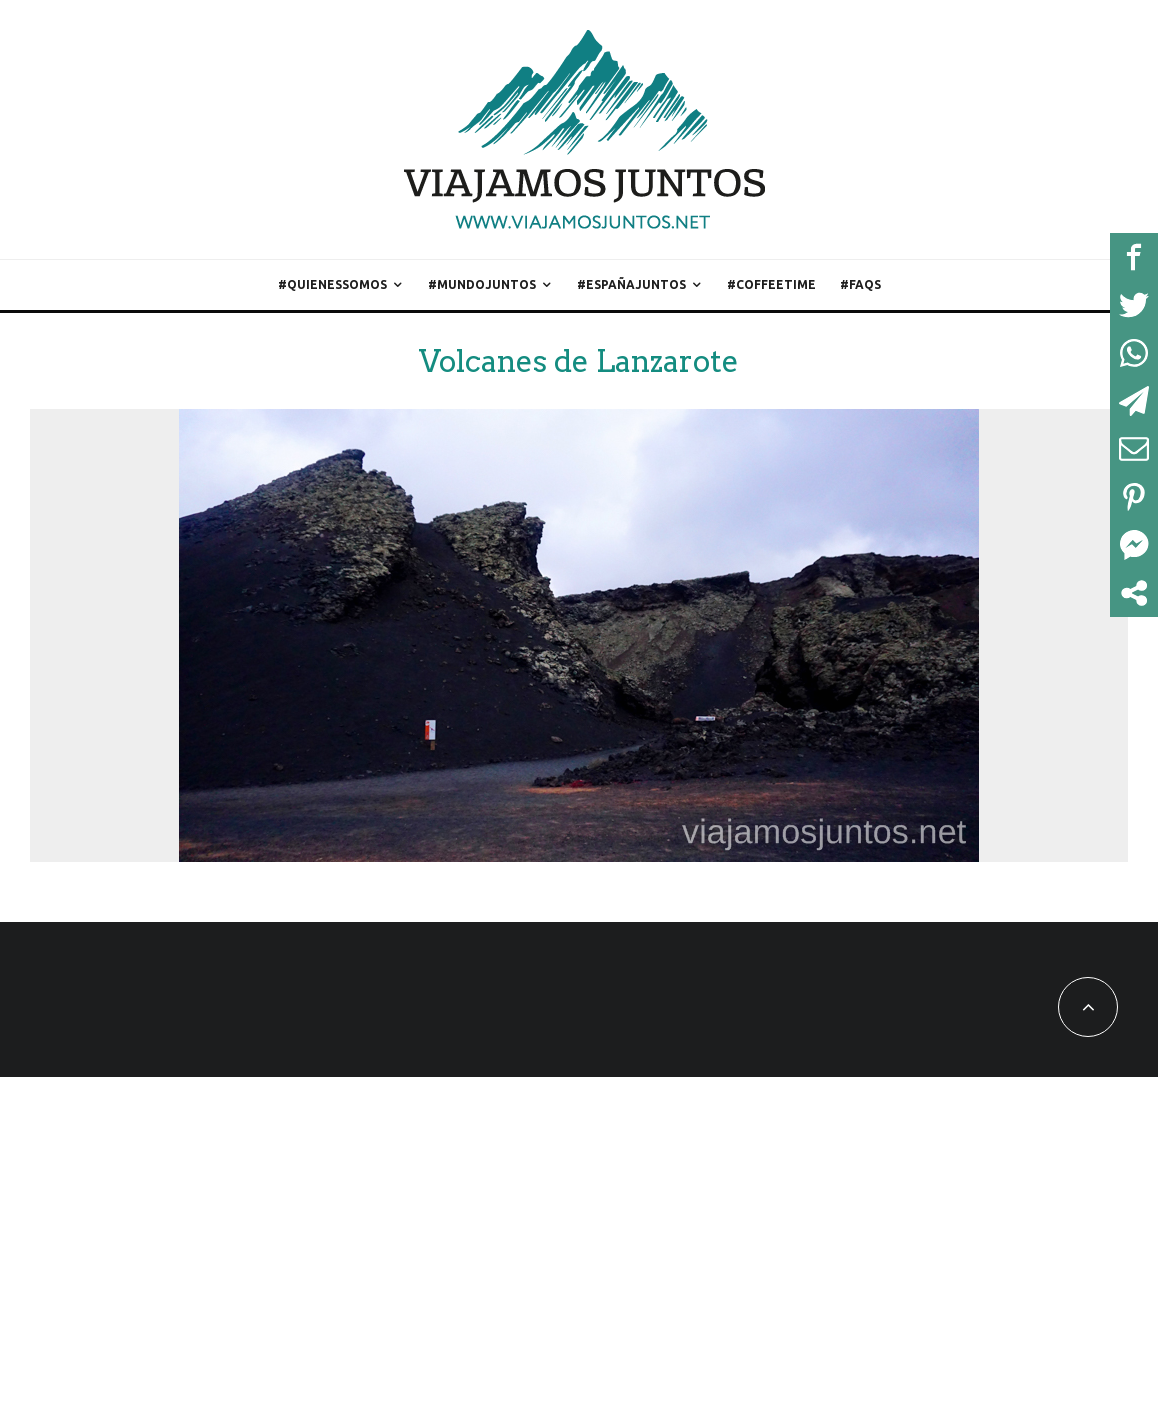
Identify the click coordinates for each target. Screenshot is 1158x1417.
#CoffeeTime (771, 284)
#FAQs (860, 284)
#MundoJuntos (482, 284)
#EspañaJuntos (631, 284)
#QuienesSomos (332, 284)
